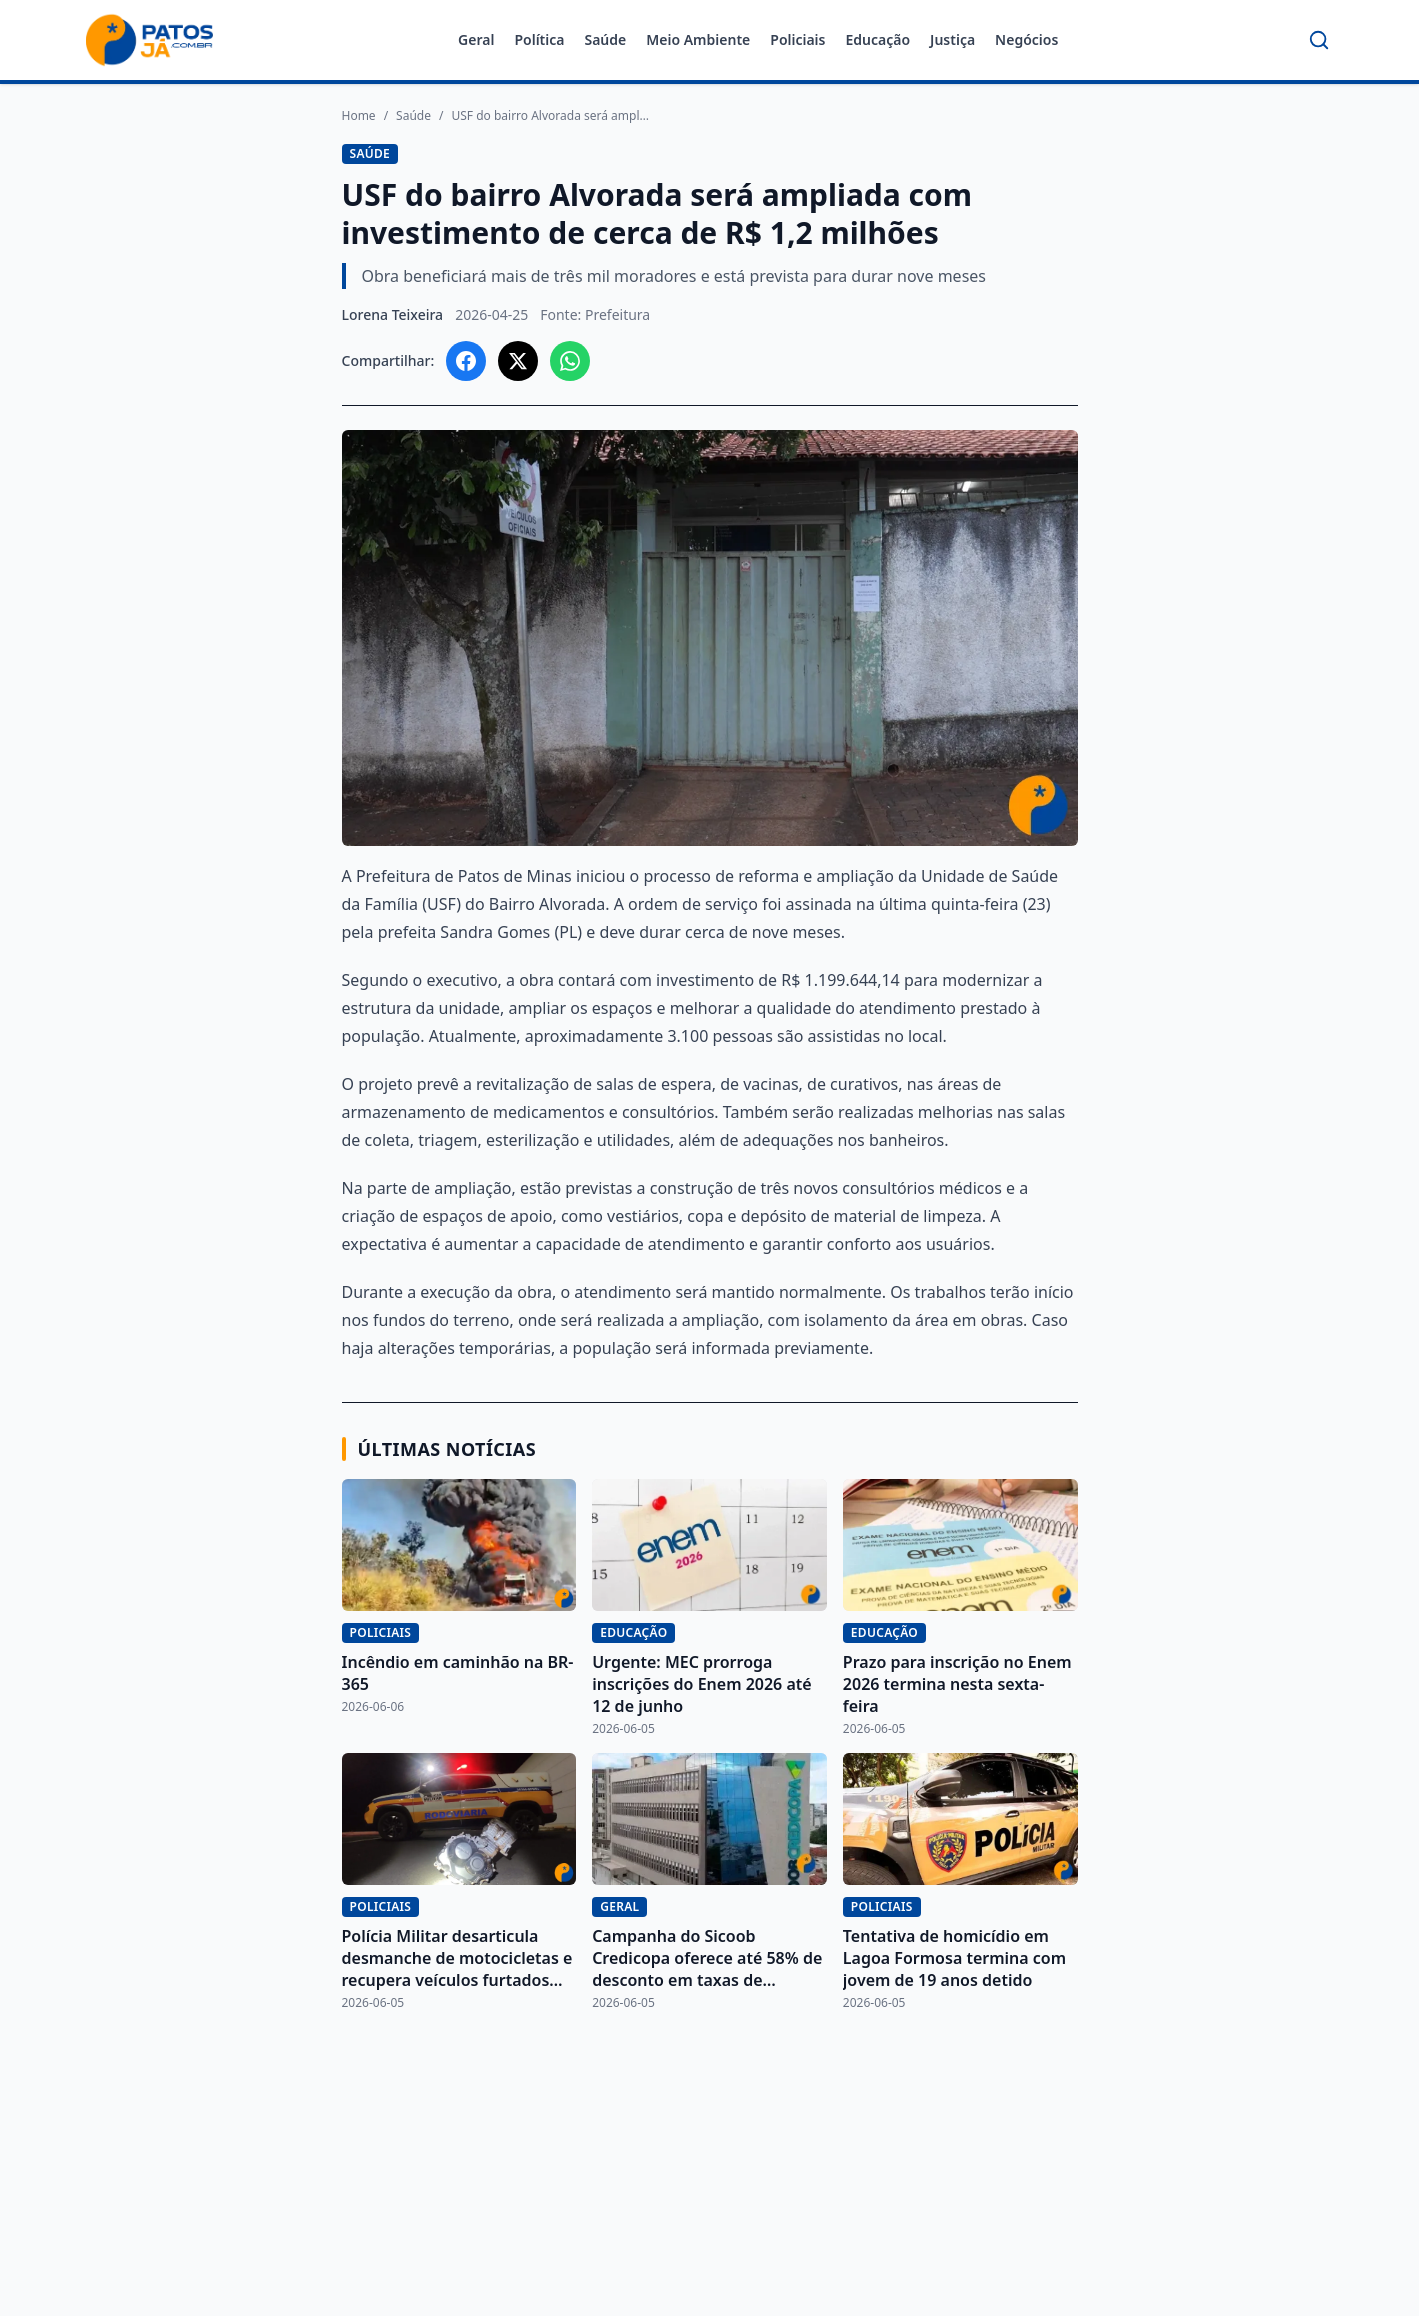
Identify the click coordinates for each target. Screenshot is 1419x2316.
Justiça (952, 39)
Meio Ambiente (698, 39)
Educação (877, 39)
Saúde (605, 39)
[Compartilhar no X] (518, 361)
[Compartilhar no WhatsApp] (570, 361)
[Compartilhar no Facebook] (466, 361)
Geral (476, 39)
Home (359, 116)
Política (539, 39)
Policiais (797, 39)
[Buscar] (1319, 40)
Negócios (1026, 39)
